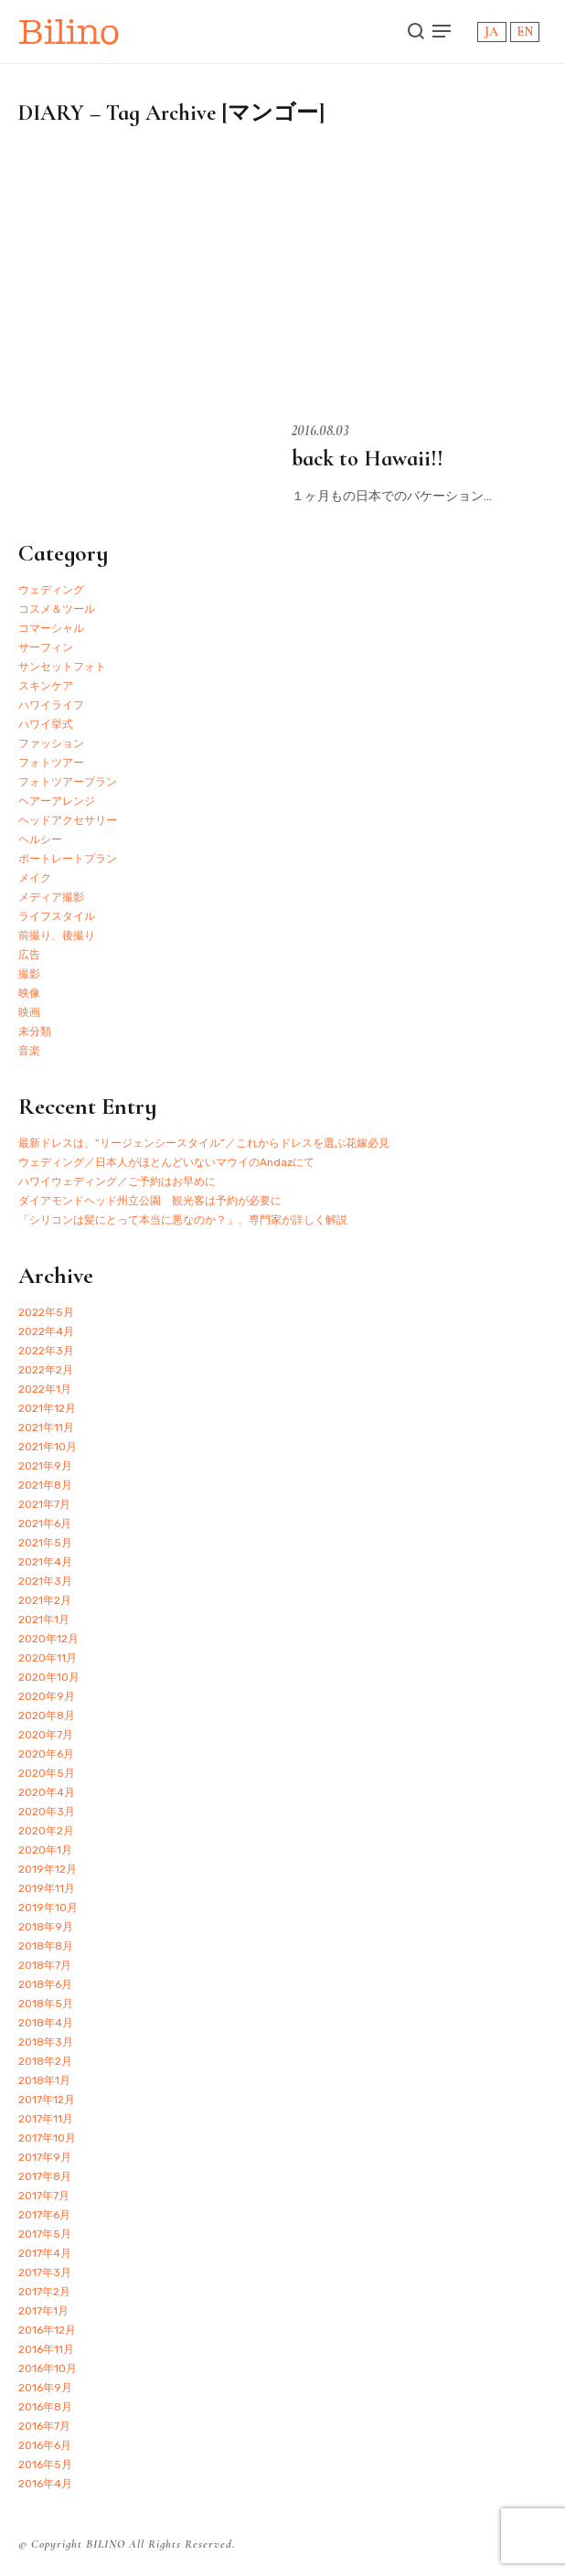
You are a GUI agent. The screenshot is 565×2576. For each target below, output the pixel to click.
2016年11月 (46, 2349)
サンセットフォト (62, 666)
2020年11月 (47, 1657)
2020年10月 (49, 1677)
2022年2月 (45, 1369)
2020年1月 (45, 1850)
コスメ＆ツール (56, 609)
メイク (34, 877)
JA (491, 31)
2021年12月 (47, 1408)
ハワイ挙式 (45, 724)
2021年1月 (43, 1619)
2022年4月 (46, 1331)
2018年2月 (45, 2061)
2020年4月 (46, 1792)
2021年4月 (45, 1561)
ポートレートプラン (67, 858)
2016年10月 (47, 2368)
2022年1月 (44, 1389)
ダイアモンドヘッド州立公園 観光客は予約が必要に (150, 1200)
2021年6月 (44, 1523)
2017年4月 (44, 2253)
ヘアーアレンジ (56, 801)
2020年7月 (45, 1734)
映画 (29, 1012)
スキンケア (45, 685)
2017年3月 (44, 2272)
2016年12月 (47, 2330)
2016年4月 (45, 2483)
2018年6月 (45, 1984)
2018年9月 (45, 1926)
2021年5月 (45, 1542)
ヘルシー (40, 839)
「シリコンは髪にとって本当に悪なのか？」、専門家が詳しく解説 (182, 1219)
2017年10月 (47, 2138)
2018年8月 (45, 1946)
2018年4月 (45, 2022)
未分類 (34, 1031)
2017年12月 (46, 2099)
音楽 (29, 1050)
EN (525, 31)
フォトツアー (51, 762)
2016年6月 (44, 2445)
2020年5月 (46, 1773)
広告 (29, 954)
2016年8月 (45, 2406)
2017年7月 (43, 2195)
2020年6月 (46, 1754)
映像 (29, 993)
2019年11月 (46, 1888)
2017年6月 (44, 2214)
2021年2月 (44, 1600)
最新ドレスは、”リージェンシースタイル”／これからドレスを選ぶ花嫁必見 (203, 1143)
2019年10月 (48, 1907)
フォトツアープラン (67, 781)
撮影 (29, 973)
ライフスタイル (56, 916)
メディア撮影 (51, 897)
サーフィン (45, 647)
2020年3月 (46, 1811)
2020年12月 (48, 1638)
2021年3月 (45, 1581)
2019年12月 (47, 1869)
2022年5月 (46, 1312)
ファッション (51, 743)
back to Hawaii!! (367, 458)
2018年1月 (44, 2080)
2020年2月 (46, 1830)
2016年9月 (45, 2387)
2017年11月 (45, 2118)
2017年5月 (44, 2234)
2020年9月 (46, 1696)
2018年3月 (45, 2042)
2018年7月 (44, 1965)
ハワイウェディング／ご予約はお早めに (117, 1181)
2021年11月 (46, 1427)
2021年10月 (47, 1446)
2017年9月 (44, 2157)
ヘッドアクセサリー (67, 820)
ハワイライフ (51, 705)
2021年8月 (45, 1485)
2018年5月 (45, 2003)
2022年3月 (46, 1350)
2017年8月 (44, 2176)
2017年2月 (44, 2291)
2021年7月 (44, 1504)
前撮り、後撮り (56, 935)
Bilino (69, 31)
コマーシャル (51, 628)
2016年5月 (45, 2464)
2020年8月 (46, 1715)
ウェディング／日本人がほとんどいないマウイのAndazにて (166, 1162)
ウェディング (51, 589)
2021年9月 (45, 1465)
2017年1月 (43, 2310)
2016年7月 (44, 2426)
